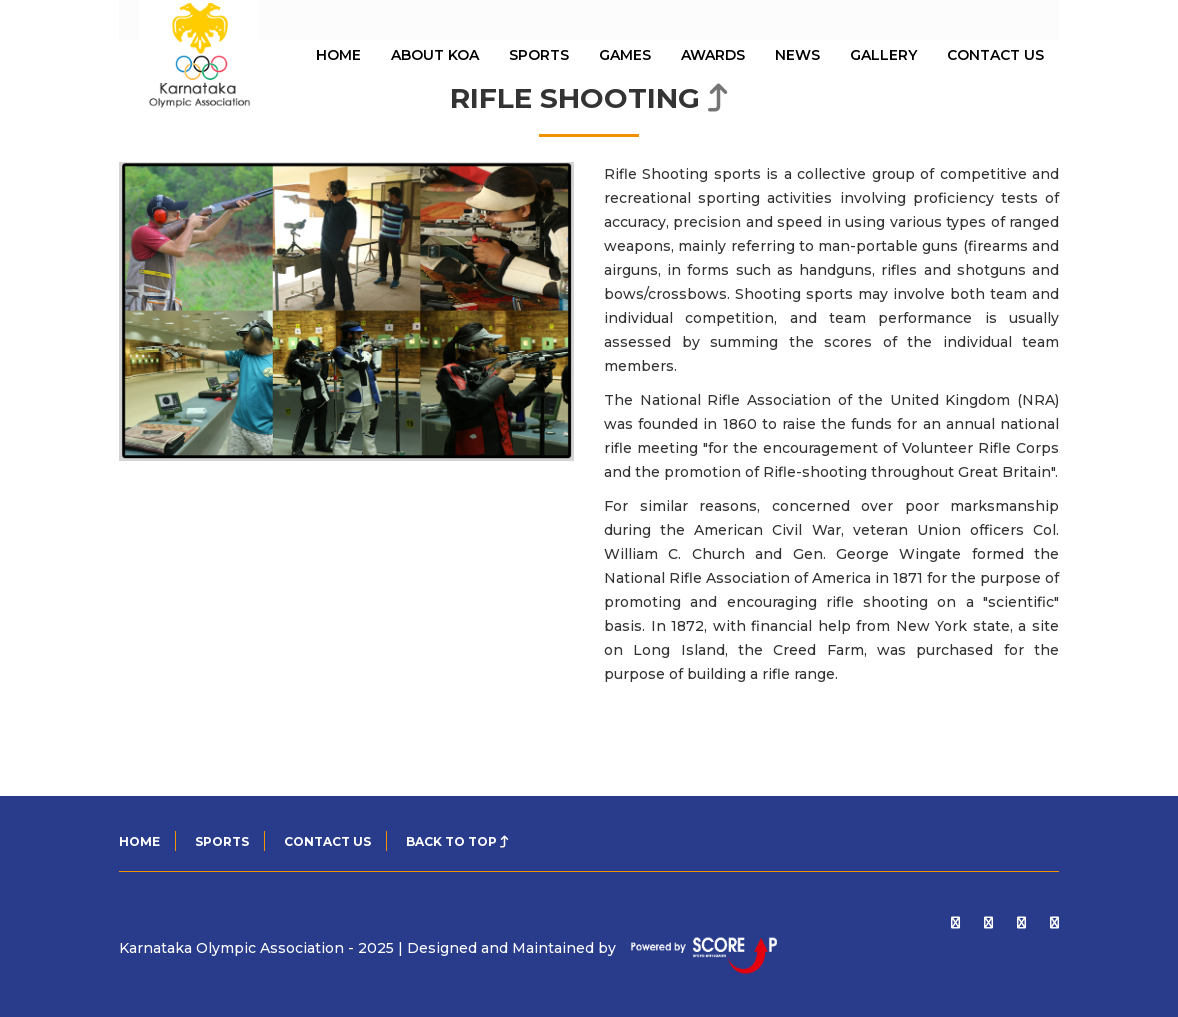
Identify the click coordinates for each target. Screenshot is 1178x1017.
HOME (338, 55)
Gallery (883, 55)
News (797, 55)
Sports (539, 55)
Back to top (457, 841)
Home (139, 841)
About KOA (435, 55)
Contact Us (995, 55)
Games (625, 55)
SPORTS (222, 841)
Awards (713, 55)
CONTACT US (327, 841)
